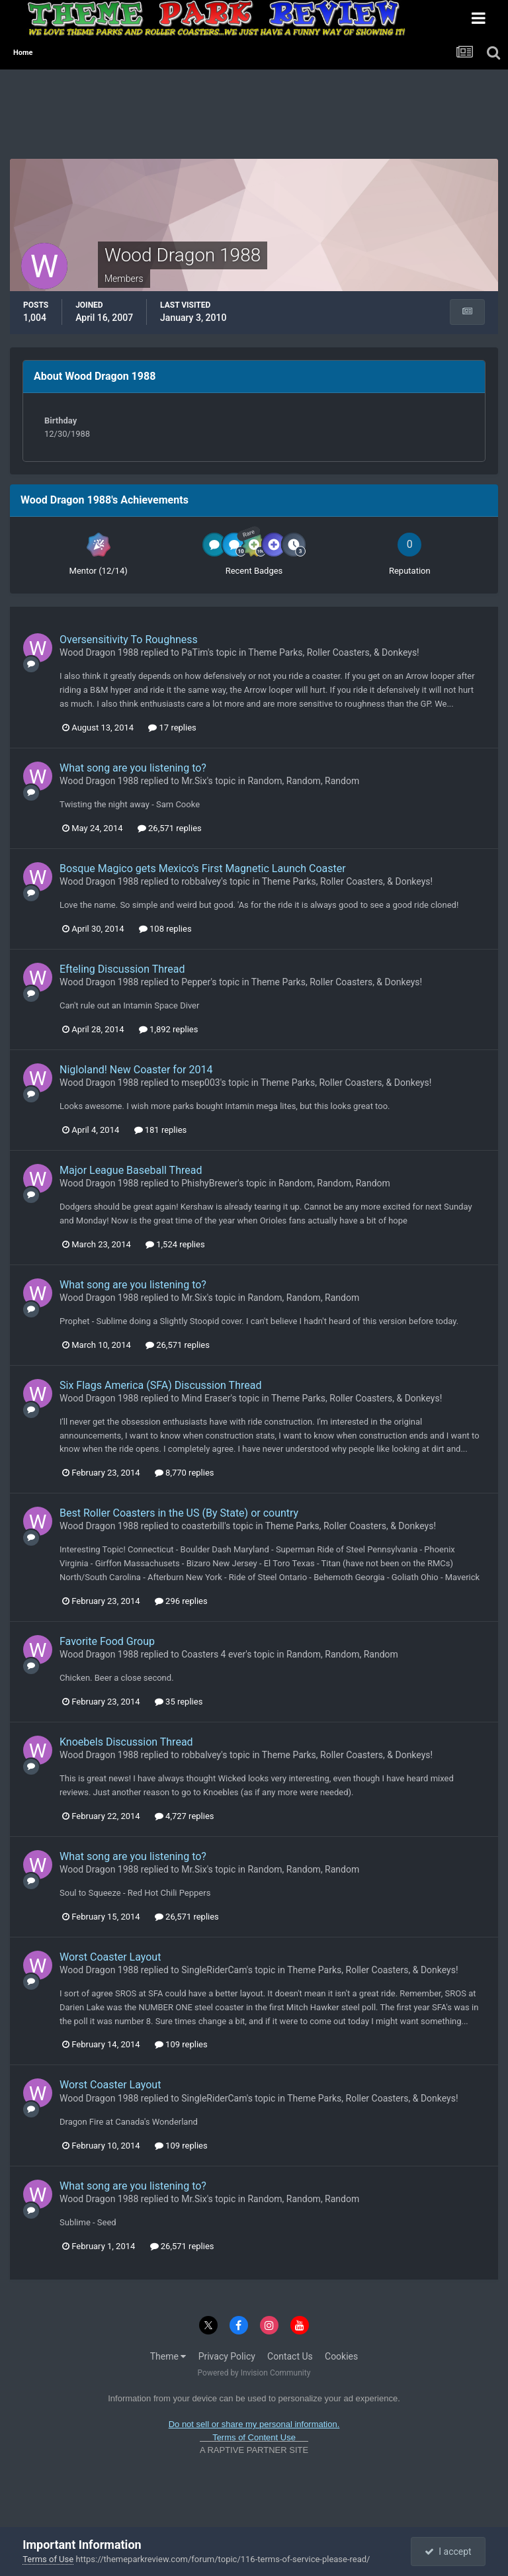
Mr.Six (193, 781)
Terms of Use (47, 2559)
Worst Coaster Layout (110, 1957)
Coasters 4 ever (213, 1654)
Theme (168, 2356)
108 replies (165, 929)
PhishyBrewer (209, 1183)
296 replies (181, 1601)
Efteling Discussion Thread (122, 969)
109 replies (181, 2044)
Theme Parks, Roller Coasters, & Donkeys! (333, 652)
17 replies (172, 728)
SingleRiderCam (214, 1970)
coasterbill (202, 1526)
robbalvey (201, 881)
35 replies (178, 1702)
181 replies (160, 1130)
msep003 (200, 1082)
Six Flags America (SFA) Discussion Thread (160, 1385)
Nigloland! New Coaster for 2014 (136, 1069)
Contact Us (290, 2356)
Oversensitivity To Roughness (129, 639)
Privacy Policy (226, 2356)
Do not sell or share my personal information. (254, 2424)
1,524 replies (175, 1244)
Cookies (341, 2356)
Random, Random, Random (303, 781)
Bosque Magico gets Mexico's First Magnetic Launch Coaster (203, 868)
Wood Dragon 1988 (99, 652)
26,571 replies (170, 828)
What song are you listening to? (133, 768)
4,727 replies (184, 1816)
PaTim (194, 652)
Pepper (195, 982)
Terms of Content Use (254, 2437)
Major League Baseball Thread (131, 1170)
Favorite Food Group (107, 1641)
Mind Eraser (205, 1398)
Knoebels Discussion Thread (126, 1742)
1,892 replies (168, 1029)
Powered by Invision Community (254, 2372)
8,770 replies (184, 1473)
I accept (448, 2551)
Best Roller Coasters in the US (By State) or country (179, 1513)
